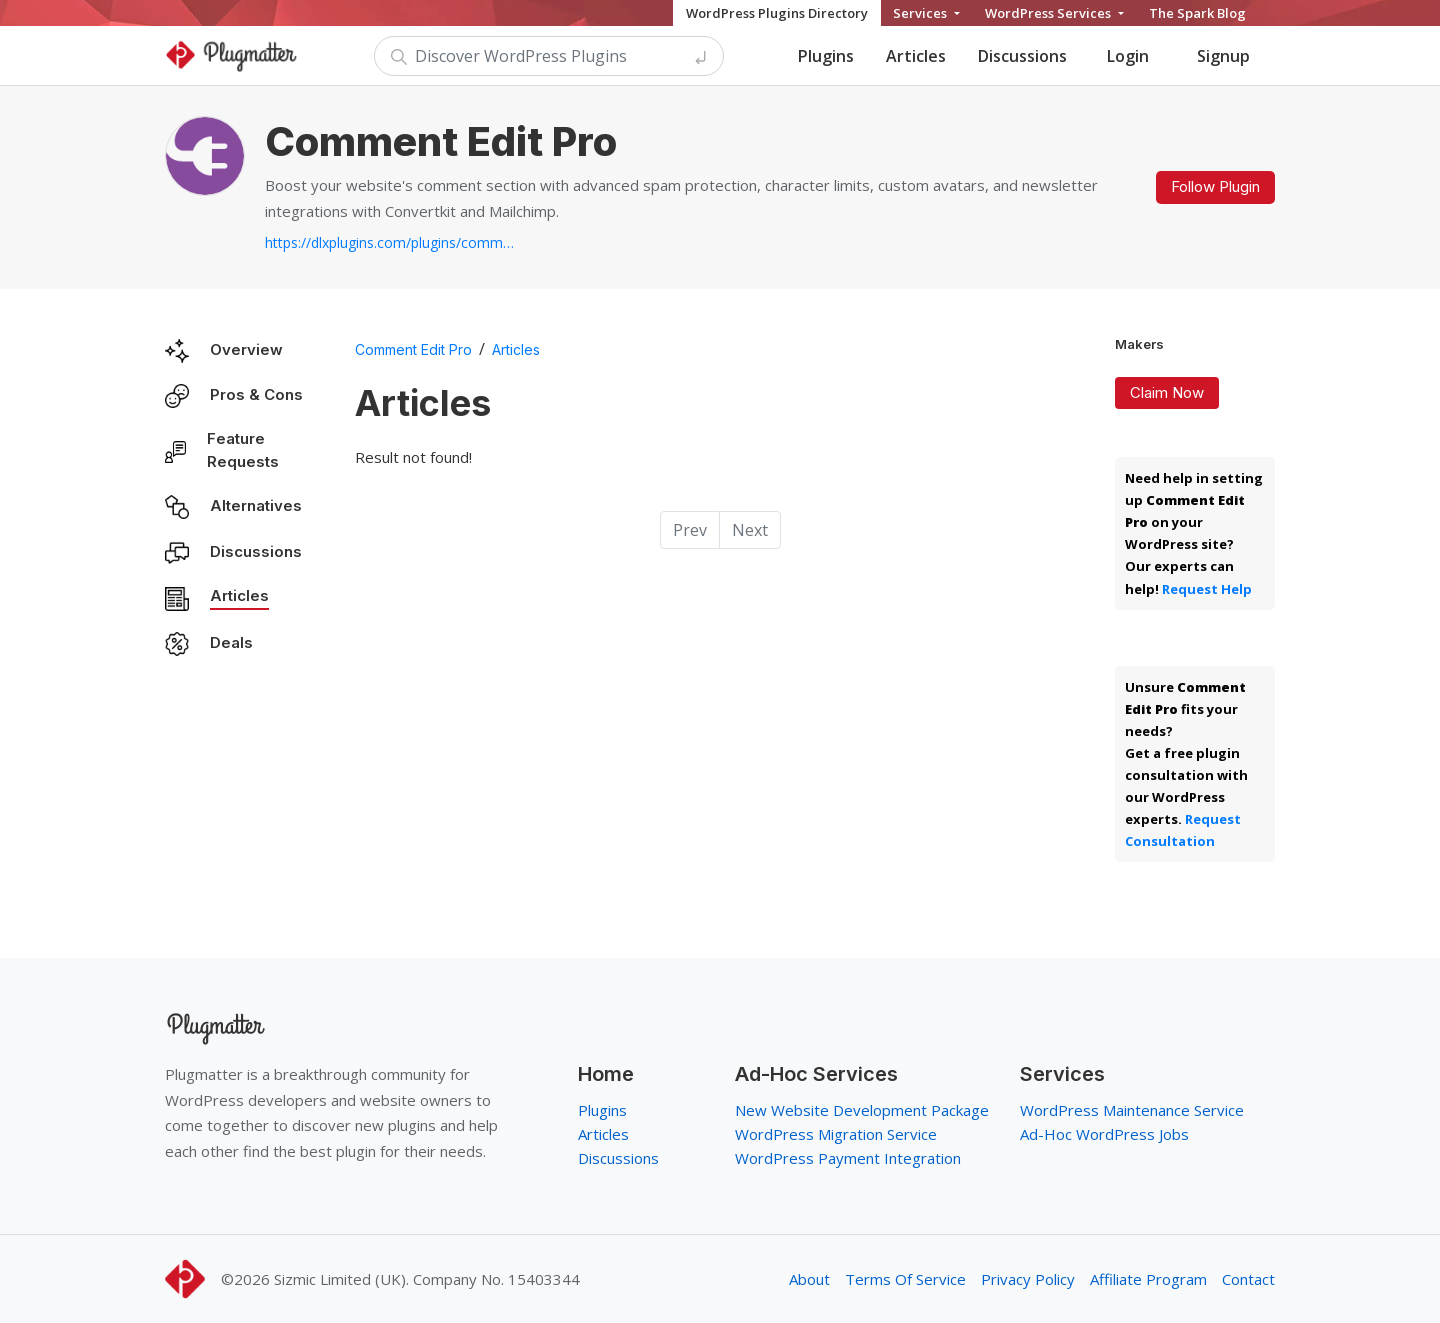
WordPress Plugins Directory (777, 13)
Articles (916, 56)
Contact (1248, 1279)
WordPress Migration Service (836, 1134)
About (809, 1279)
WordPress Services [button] (1049, 13)
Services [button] (921, 13)
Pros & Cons (256, 394)
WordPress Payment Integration (848, 1158)
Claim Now (1167, 392)
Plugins (826, 56)
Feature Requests (243, 450)
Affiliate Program (1148, 1279)
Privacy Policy (1028, 1279)
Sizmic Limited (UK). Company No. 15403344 (427, 1279)
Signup (1223, 56)
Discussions (1022, 56)
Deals (231, 642)
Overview (246, 349)
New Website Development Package (862, 1110)
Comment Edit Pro (413, 349)
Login (1128, 56)
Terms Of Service (905, 1279)
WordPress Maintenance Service (1132, 1110)
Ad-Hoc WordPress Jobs (1104, 1134)
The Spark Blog (1197, 13)
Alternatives (256, 505)
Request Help (1207, 589)
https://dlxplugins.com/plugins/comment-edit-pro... (390, 242)
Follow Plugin (1215, 186)
